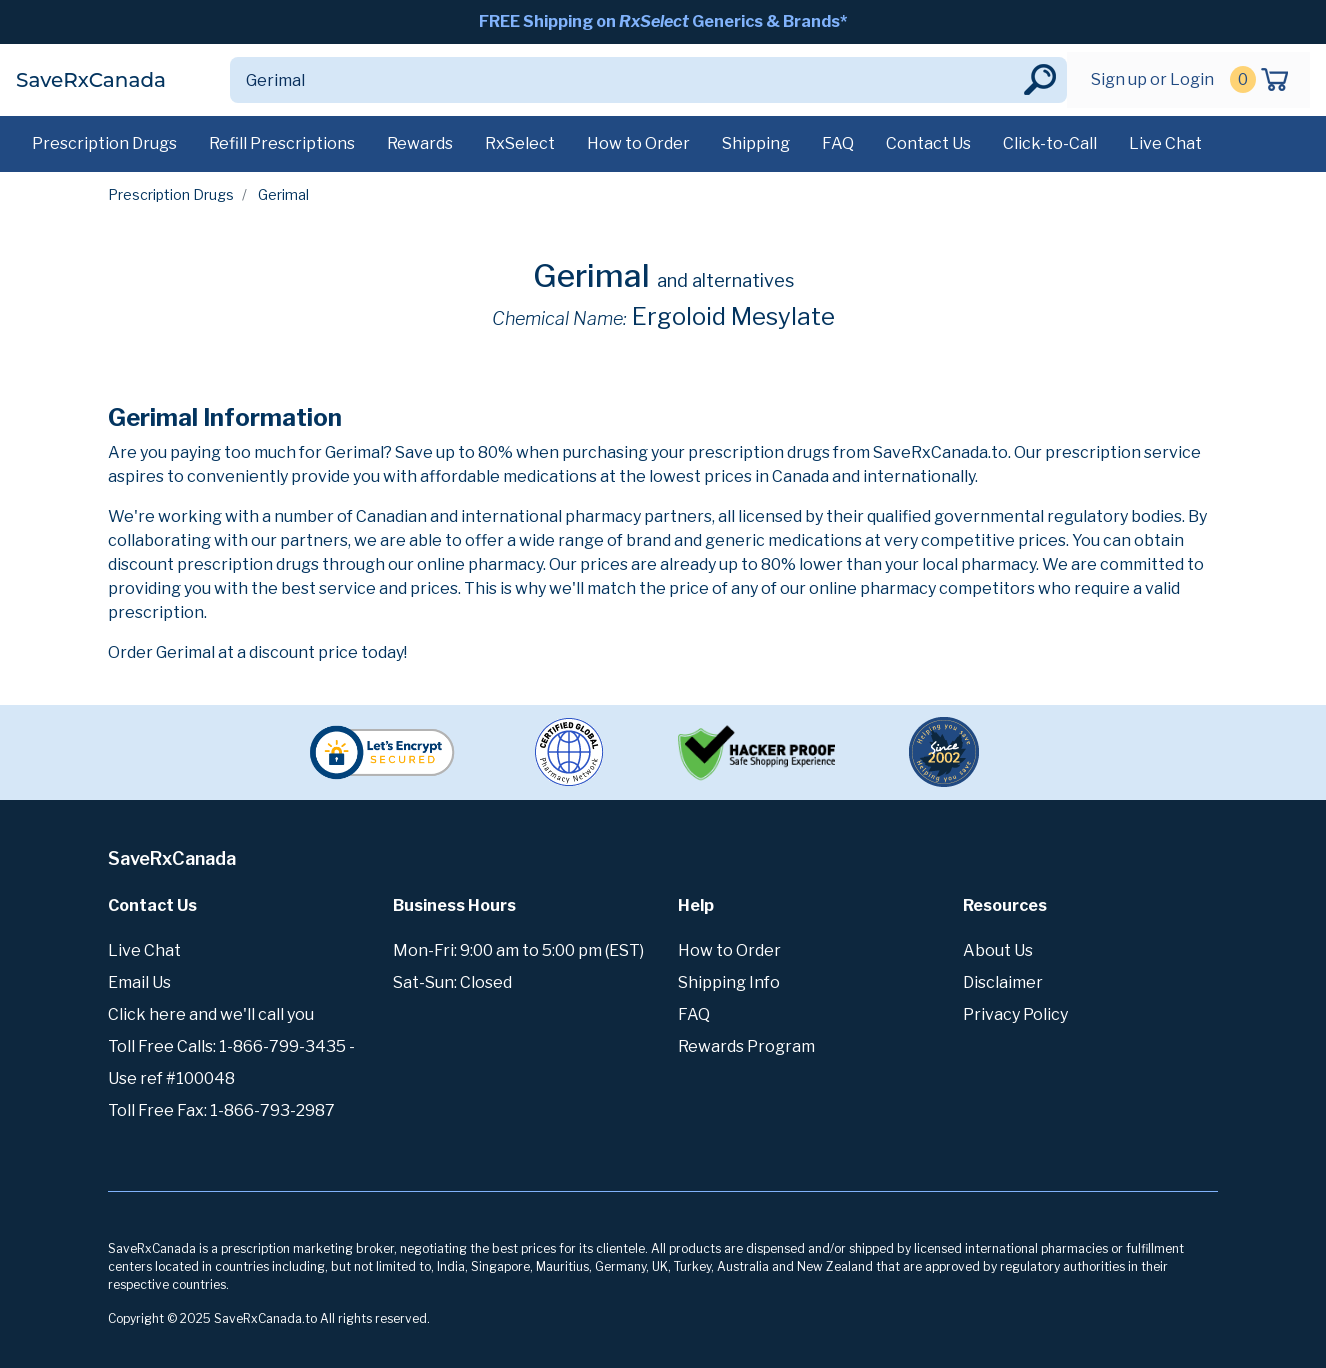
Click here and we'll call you (211, 1014)
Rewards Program (746, 1046)
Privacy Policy (1015, 1014)
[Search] (625, 80)
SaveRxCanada (91, 80)
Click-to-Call (1050, 143)
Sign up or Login (1152, 79)
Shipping (756, 143)
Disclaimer (1003, 982)
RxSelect (520, 143)
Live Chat (1165, 143)
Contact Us (928, 143)
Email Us (139, 982)
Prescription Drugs (104, 143)
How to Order (638, 143)
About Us (998, 950)
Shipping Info (729, 982)
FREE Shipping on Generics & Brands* (663, 21)
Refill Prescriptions (282, 143)
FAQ (838, 143)
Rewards (420, 143)
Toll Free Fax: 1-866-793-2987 (221, 1110)
